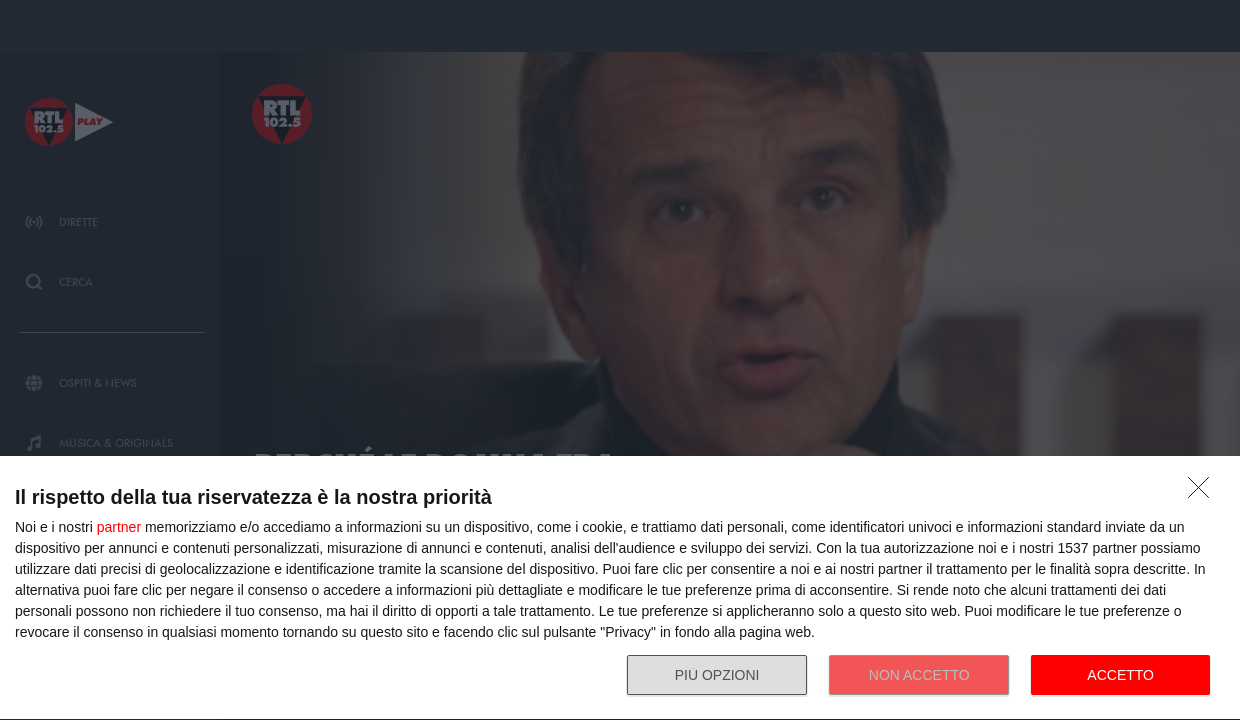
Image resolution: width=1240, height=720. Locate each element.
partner (119, 527)
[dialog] (620, 588)
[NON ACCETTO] (1204, 493)
